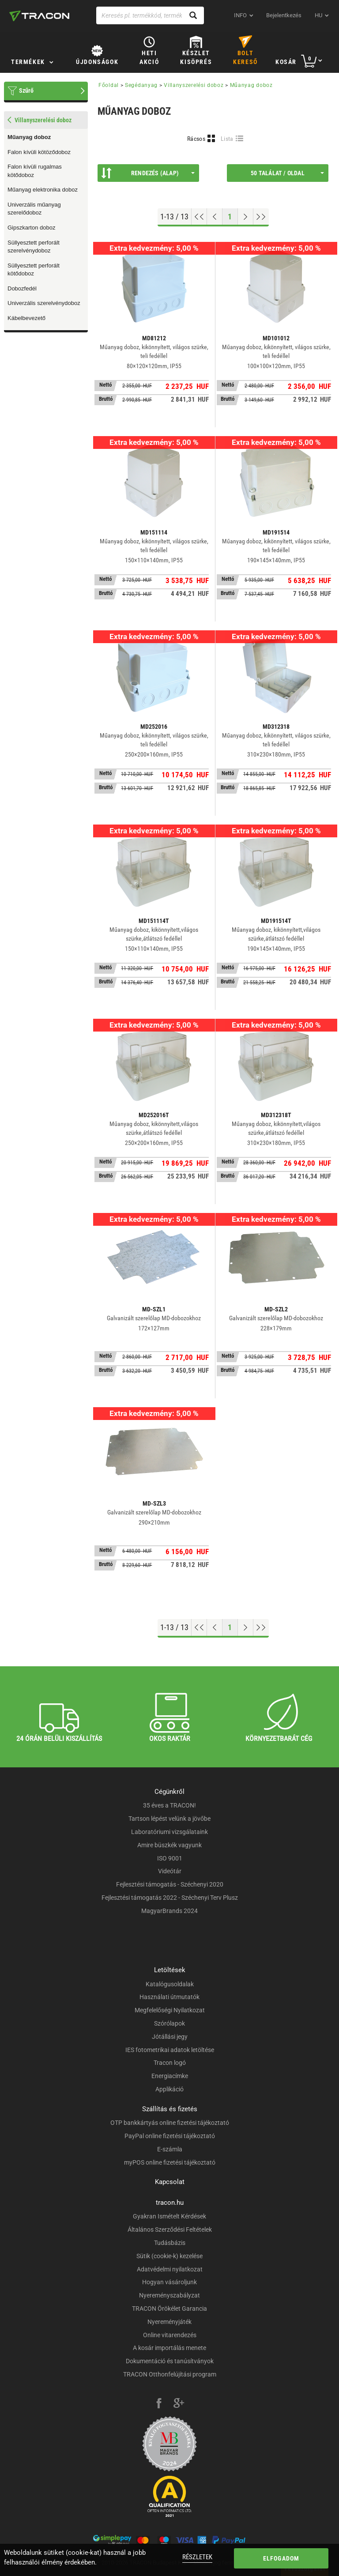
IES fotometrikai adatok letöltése (169, 2049)
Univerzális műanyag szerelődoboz (34, 208)
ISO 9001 (169, 1858)
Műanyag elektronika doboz (43, 189)
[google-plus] (179, 2404)
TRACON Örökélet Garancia (169, 2308)
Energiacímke (169, 2075)
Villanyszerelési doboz (193, 85)
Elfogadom (281, 2558)
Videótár (169, 1871)
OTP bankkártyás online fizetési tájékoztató (169, 2122)
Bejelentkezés (283, 15)
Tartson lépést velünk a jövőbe (169, 1818)
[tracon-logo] (39, 16)
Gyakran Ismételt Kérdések (169, 2216)
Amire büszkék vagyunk (169, 1845)
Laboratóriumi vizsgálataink (169, 1831)
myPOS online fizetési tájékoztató (169, 2162)
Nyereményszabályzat (169, 2295)
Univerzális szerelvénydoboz (44, 303)
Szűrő (26, 90)
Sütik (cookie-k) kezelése (169, 2256)
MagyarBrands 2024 (169, 1910)
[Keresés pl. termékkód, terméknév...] (150, 15)
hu (318, 15)
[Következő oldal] (245, 216)
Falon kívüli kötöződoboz (39, 152)
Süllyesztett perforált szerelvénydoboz (34, 246)
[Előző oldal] (214, 216)
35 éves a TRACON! (169, 1805)
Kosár (286, 61)
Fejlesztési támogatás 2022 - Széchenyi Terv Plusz (170, 1897)
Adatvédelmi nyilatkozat (170, 2269)
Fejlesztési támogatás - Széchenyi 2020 (169, 1884)
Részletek (197, 2557)
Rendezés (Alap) (148, 173)
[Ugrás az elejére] (199, 216)
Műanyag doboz (29, 137)
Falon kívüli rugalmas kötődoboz (35, 170)
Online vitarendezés (169, 2335)
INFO (240, 15)
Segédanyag (141, 85)
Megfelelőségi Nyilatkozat (170, 2010)
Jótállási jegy (170, 2036)
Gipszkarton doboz (31, 227)
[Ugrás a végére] (261, 216)
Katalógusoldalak (170, 1984)
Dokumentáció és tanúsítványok (170, 2361)
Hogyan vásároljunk (169, 2282)
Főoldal (108, 85)
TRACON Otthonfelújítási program (169, 2374)
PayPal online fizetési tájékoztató (169, 2135)
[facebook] (159, 2404)
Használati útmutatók (169, 1996)
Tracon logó (170, 2062)
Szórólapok (169, 2023)
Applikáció (169, 2089)
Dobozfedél (22, 288)
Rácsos (196, 138)
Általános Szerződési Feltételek (170, 2229)
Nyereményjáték (169, 2321)
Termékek (28, 61)
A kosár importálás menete (169, 2347)
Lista (227, 138)
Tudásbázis (169, 2242)
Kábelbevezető (26, 318)
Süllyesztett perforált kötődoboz (34, 269)
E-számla (169, 2149)
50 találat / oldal (287, 173)
